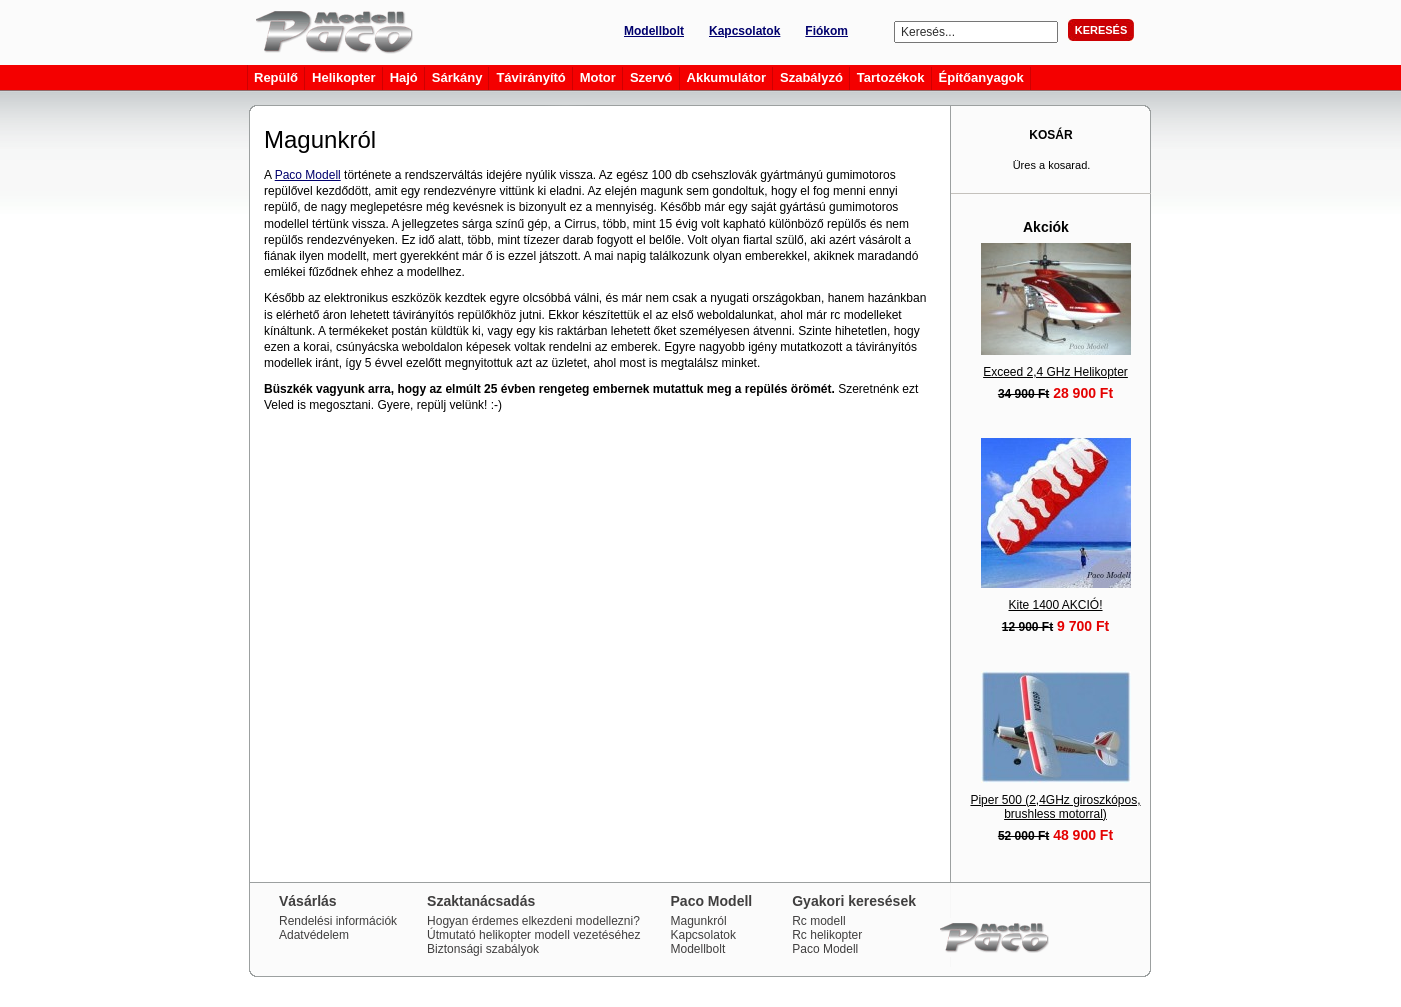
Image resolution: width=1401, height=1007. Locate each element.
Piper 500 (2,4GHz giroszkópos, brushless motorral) (1055, 807)
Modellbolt (654, 31)
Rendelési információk (338, 921)
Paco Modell (308, 175)
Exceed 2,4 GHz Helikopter (1055, 372)
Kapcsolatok (744, 31)
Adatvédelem (314, 935)
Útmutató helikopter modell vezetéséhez (533, 935)
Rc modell (818, 921)
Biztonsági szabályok (483, 949)
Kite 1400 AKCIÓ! (1055, 605)
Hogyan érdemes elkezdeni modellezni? (533, 921)
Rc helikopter (827, 935)
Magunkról (699, 921)
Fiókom (826, 31)
